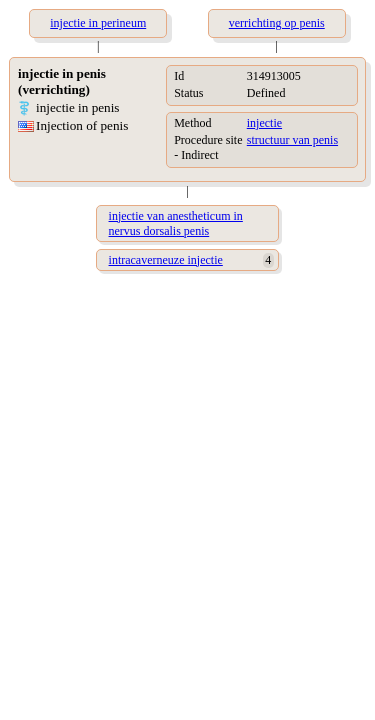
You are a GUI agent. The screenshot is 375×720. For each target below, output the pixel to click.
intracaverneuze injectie (166, 260)
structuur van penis (292, 140)
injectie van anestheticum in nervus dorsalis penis (176, 223)
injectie (264, 123)
